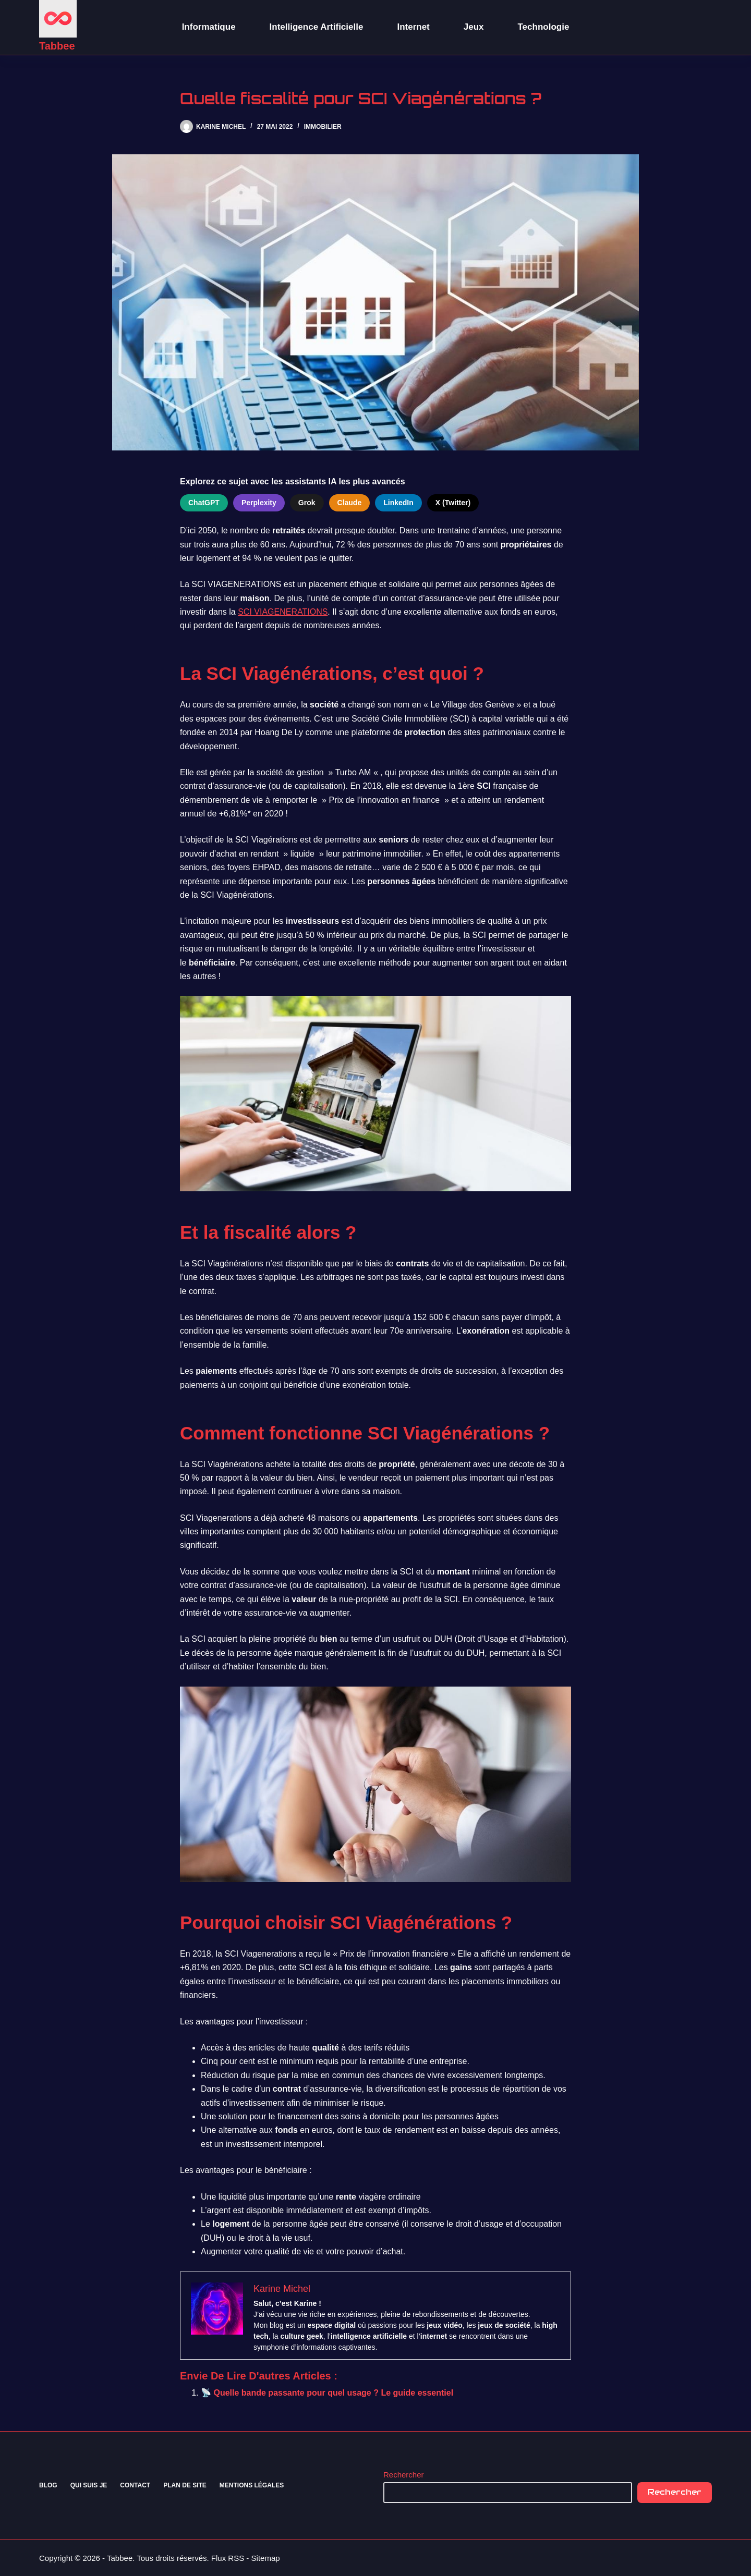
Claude (349, 502)
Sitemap (265, 2558)
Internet (413, 27)
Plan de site (185, 2485)
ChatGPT (204, 502)
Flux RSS (227, 2558)
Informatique (209, 27)
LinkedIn (398, 502)
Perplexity (258, 502)
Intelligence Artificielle (317, 27)
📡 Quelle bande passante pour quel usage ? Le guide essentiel (327, 2392)
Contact (135, 2485)
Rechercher (403, 2474)
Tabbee (57, 46)
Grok (307, 502)
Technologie (544, 27)
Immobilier (323, 126)
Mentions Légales (252, 2485)
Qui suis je (88, 2485)
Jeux (474, 27)
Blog (48, 2485)
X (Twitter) (452, 502)
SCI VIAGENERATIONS (283, 611)
